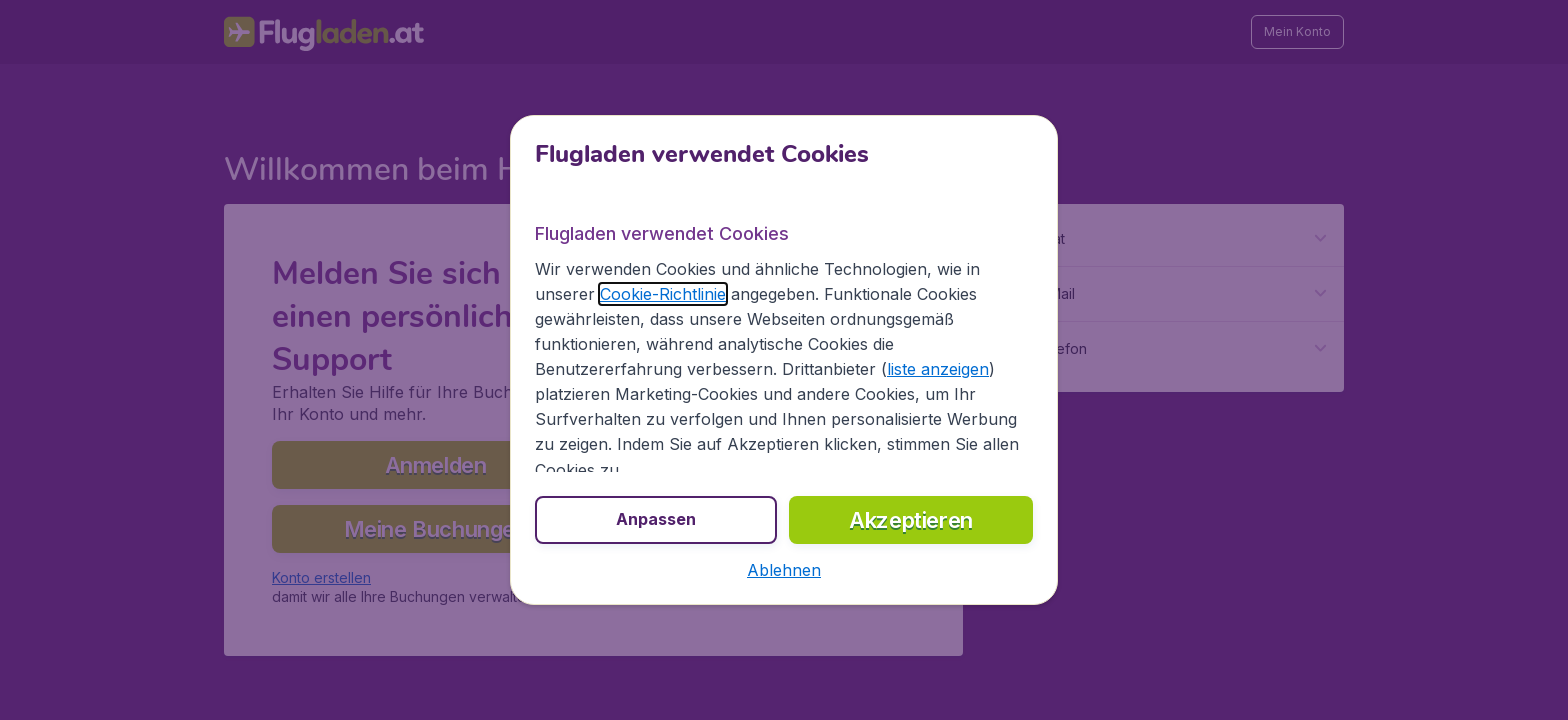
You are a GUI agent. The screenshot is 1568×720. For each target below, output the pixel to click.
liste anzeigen (938, 369)
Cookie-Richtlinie (663, 294)
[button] (784, 570)
